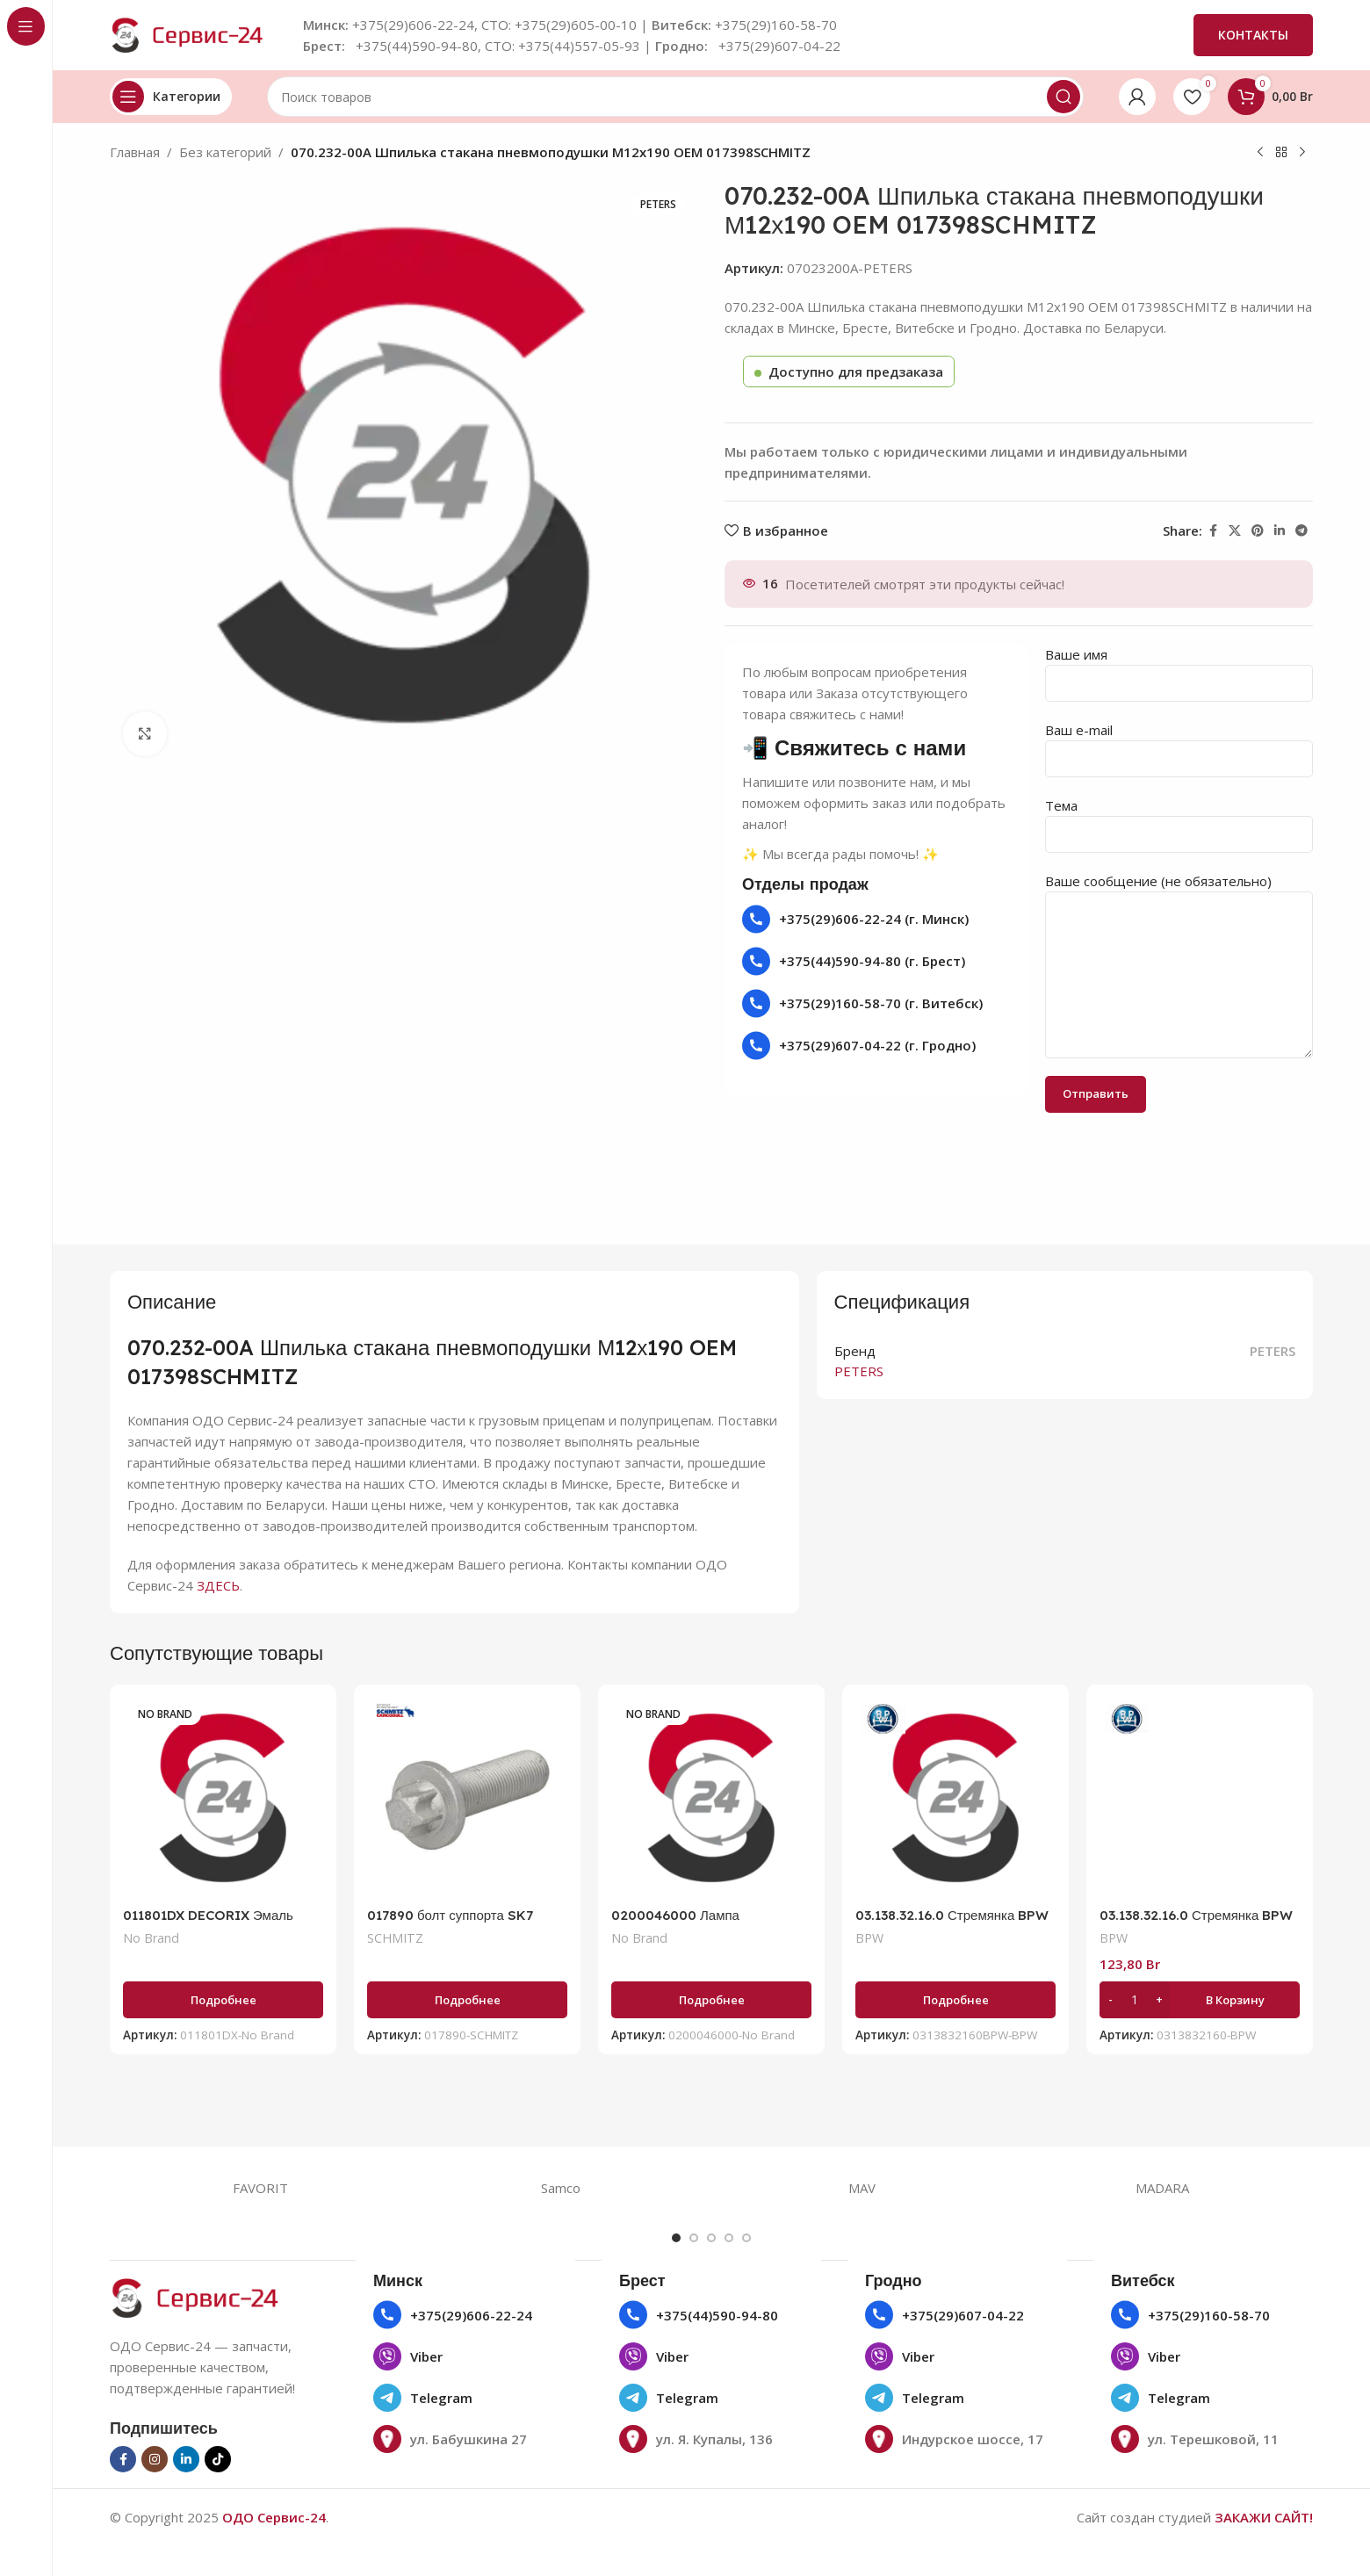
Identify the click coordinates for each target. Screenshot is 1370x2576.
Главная (135, 152)
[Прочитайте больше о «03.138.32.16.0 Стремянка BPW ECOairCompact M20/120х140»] (955, 1999)
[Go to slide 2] (693, 2237)
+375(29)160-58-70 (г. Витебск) (881, 1003)
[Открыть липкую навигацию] (171, 96)
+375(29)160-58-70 (1209, 2315)
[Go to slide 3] (711, 2237)
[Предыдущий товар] (1260, 152)
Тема (1179, 819)
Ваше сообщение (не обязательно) (1179, 927)
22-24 (513, 2315)
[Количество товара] (1134, 1999)
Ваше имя (1179, 668)
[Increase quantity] (1159, 1999)
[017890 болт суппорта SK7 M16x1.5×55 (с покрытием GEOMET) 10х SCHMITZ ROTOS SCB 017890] (467, 1798)
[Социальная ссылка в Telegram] (1301, 531)
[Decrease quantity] (1110, 1999)
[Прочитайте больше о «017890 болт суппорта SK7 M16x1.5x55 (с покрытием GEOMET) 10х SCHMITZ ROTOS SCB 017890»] (467, 1999)
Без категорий (225, 152)
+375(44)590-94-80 (717, 2315)
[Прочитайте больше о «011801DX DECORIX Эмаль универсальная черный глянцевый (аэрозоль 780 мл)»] (223, 1999)
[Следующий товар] (1302, 152)
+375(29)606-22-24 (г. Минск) (874, 918)
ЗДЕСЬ (218, 1585)
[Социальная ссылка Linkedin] (1279, 531)
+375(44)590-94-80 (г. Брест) (872, 961)
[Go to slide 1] (676, 2237)
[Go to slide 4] (729, 2237)
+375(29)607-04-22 (963, 2315)
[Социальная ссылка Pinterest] (1257, 531)
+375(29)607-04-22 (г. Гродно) (877, 1045)
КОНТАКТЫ (1253, 34)
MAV (862, 2188)
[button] (1200, 1999)
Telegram (441, 2397)
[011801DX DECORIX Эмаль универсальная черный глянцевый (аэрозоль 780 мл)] (223, 1798)
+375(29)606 (450, 2315)
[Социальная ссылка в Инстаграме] (154, 2459)
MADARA (1162, 2188)
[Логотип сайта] (197, 33)
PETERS (1272, 1351)
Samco (560, 2188)
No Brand (151, 1938)
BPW (869, 1938)
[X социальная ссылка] (1234, 531)
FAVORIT (260, 2188)
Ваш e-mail (1179, 743)
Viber (426, 2356)
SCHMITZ (395, 1938)
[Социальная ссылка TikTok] (218, 2459)
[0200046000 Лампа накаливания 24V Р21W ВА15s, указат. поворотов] (711, 1798)
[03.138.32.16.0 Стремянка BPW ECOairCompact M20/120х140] (955, 1798)
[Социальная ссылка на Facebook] (1212, 531)
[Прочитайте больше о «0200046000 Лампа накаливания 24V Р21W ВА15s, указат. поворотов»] (711, 1999)
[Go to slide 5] (746, 2237)
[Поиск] (675, 96)
